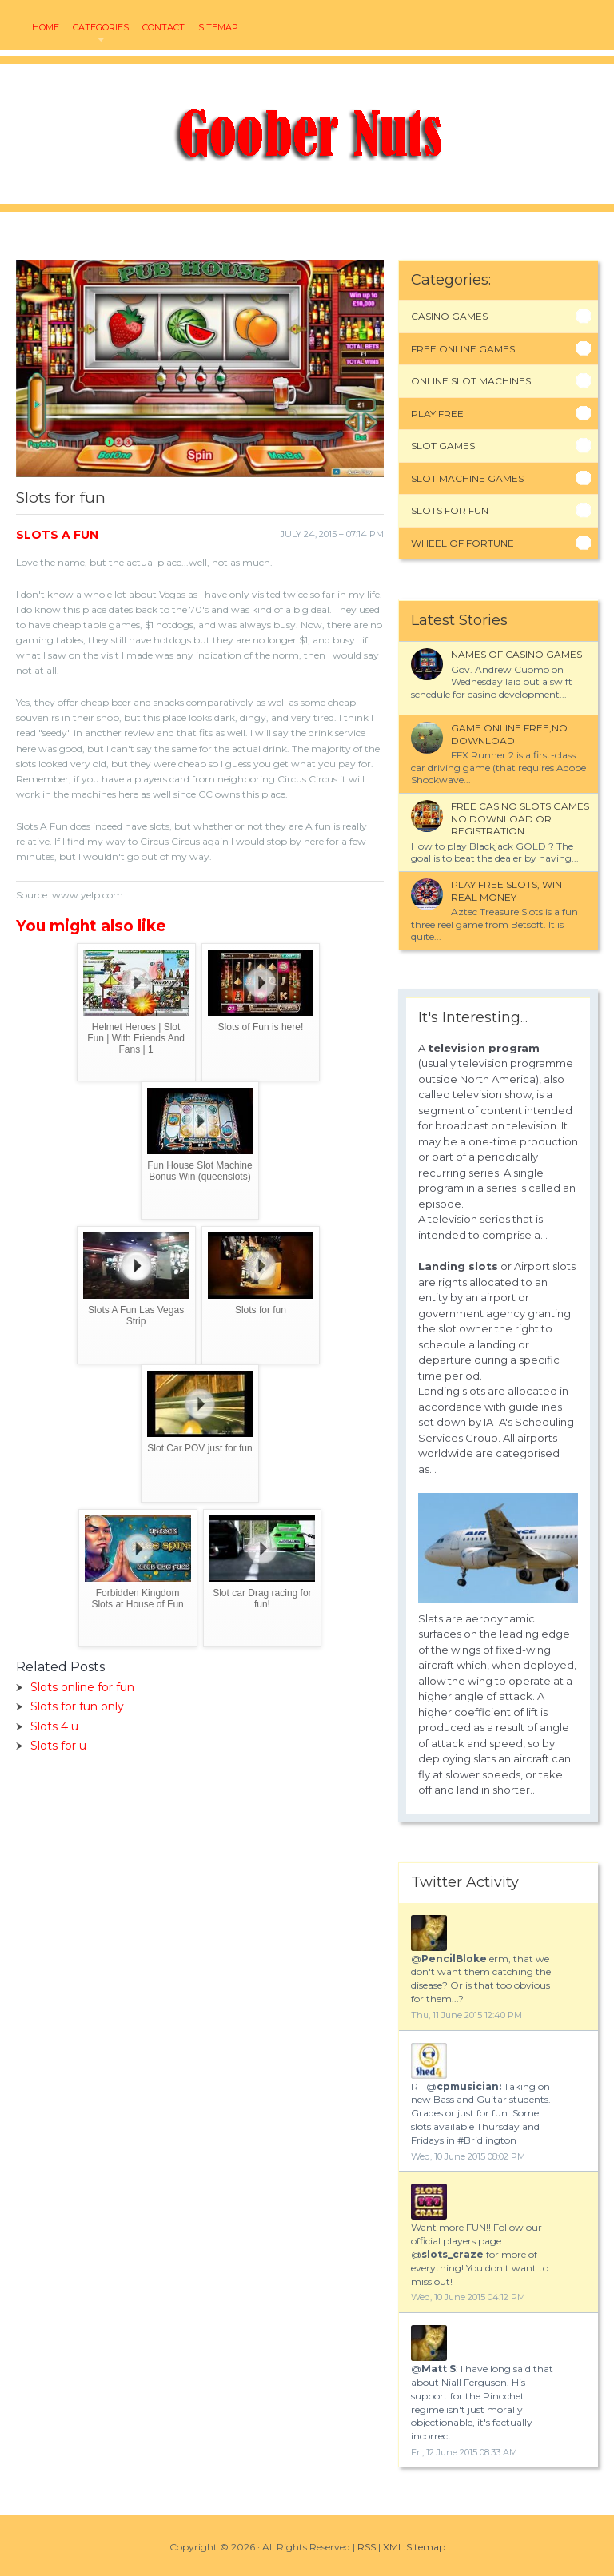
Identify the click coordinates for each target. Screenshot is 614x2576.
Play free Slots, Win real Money (506, 890)
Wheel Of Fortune (462, 543)
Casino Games (449, 316)
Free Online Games (463, 349)
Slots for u (58, 1745)
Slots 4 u (54, 1726)
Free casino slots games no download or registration (520, 818)
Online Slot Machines (471, 381)
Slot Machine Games (467, 478)
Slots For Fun (449, 510)
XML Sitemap (414, 2547)
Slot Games (443, 446)
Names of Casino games (516, 654)
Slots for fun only (77, 1706)
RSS (366, 2547)
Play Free (437, 414)
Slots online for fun (82, 1687)
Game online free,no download (509, 734)
